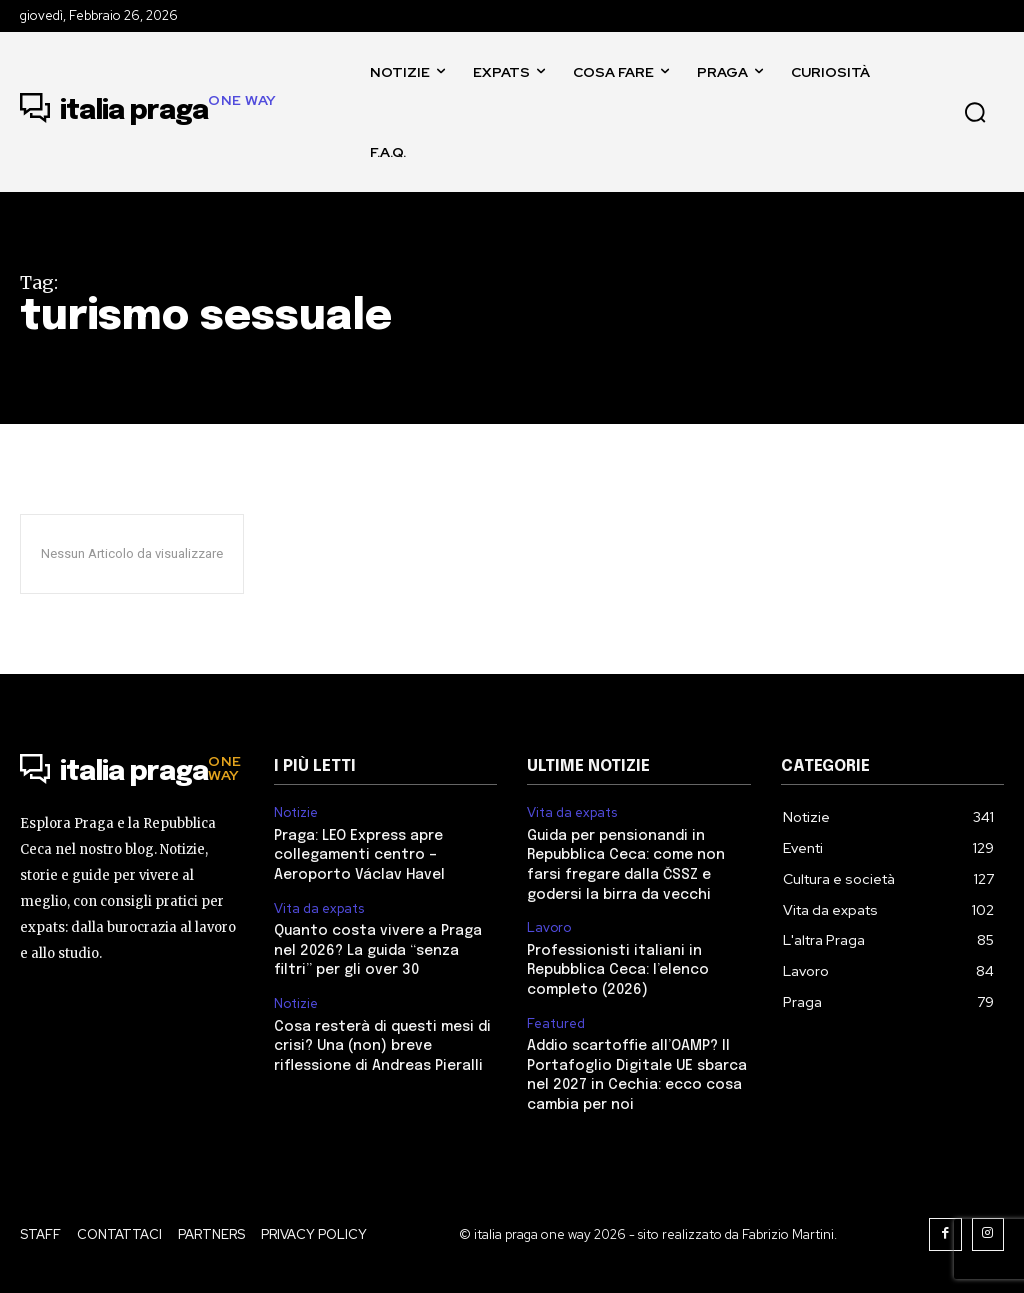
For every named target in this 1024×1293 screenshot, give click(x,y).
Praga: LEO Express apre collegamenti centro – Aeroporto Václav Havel (359, 855)
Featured (556, 1024)
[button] (975, 112)
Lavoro (549, 928)
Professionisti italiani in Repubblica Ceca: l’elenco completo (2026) (618, 970)
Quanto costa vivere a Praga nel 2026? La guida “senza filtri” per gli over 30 (378, 950)
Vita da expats (319, 909)
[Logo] (148, 112)
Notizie (296, 813)
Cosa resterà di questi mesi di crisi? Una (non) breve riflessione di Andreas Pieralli (382, 1046)
